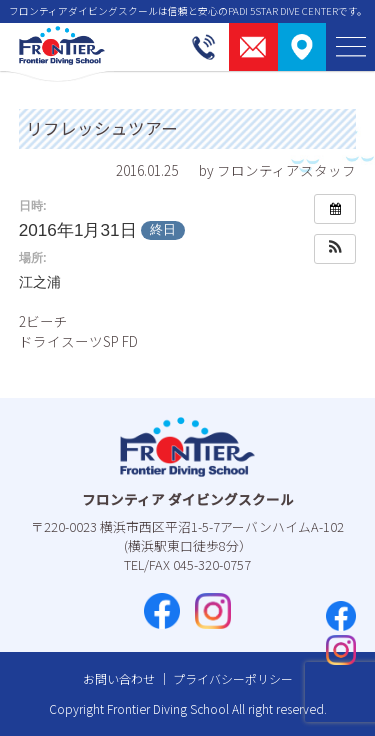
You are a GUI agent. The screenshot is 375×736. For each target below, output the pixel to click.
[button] (335, 249)
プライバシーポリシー (233, 678)
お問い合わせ (119, 678)
